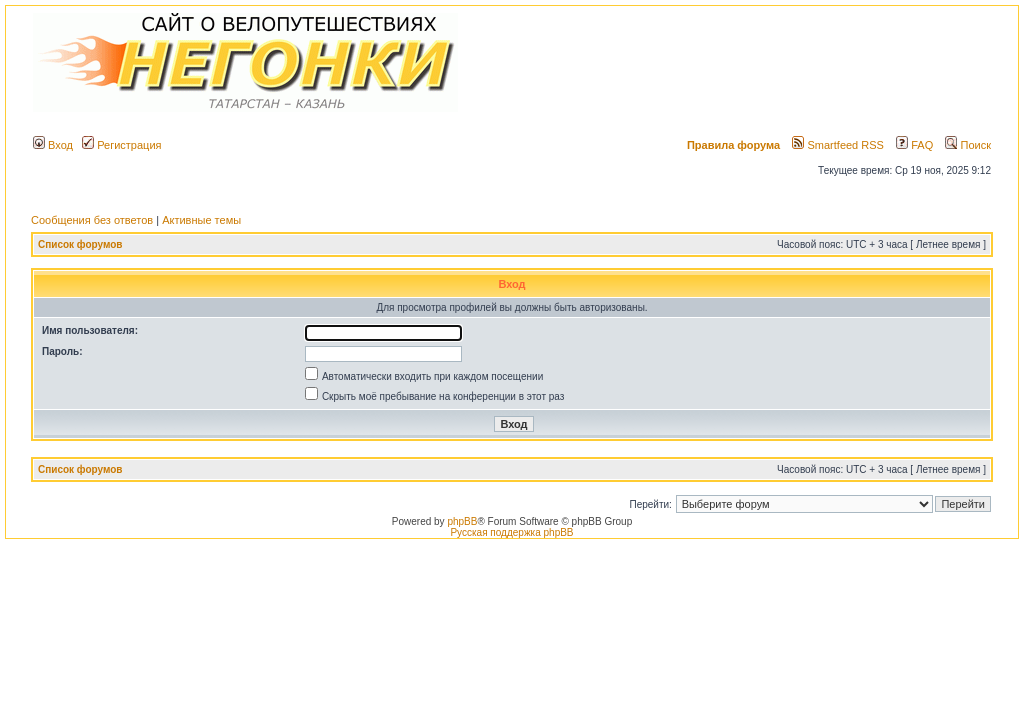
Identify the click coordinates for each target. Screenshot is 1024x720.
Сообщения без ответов (92, 220)
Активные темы (201, 220)
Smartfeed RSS (837, 145)
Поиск (968, 145)
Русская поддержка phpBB (511, 532)
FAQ (914, 145)
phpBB (462, 521)
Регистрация (121, 145)
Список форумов (80, 244)
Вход (53, 145)
